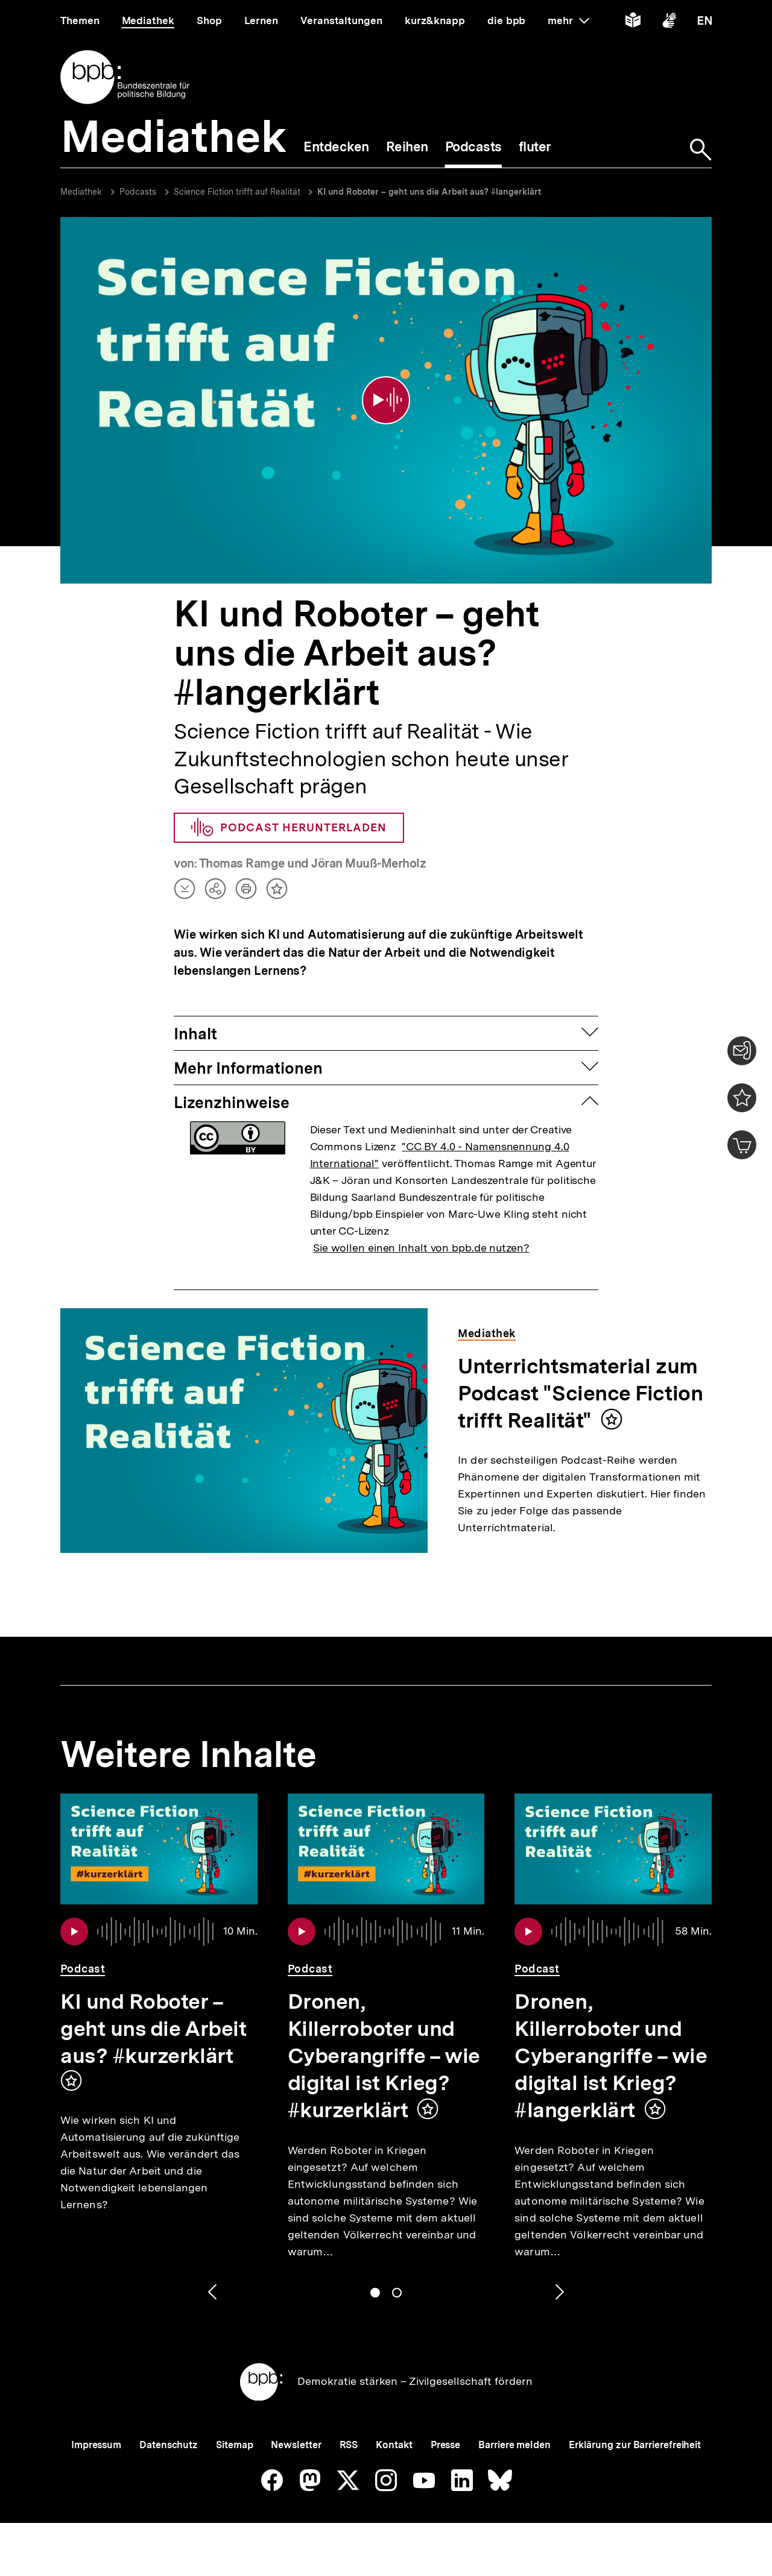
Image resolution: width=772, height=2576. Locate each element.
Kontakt (394, 2445)
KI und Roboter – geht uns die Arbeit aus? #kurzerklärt (153, 2028)
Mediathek (81, 192)
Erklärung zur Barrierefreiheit (635, 2445)
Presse (445, 2445)
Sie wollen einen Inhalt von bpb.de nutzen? (421, 1247)
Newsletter (296, 2445)
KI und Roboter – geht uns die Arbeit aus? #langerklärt (429, 192)
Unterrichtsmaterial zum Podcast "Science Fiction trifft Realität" (580, 1393)
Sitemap (234, 2445)
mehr (568, 20)
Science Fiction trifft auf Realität (238, 192)
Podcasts (137, 192)
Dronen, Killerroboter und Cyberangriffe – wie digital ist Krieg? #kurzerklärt (384, 2056)
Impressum (96, 2445)
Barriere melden (514, 2445)
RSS (349, 2445)
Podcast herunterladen (289, 827)
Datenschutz (168, 2445)
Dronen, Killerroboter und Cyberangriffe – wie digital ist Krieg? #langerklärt (610, 2056)
